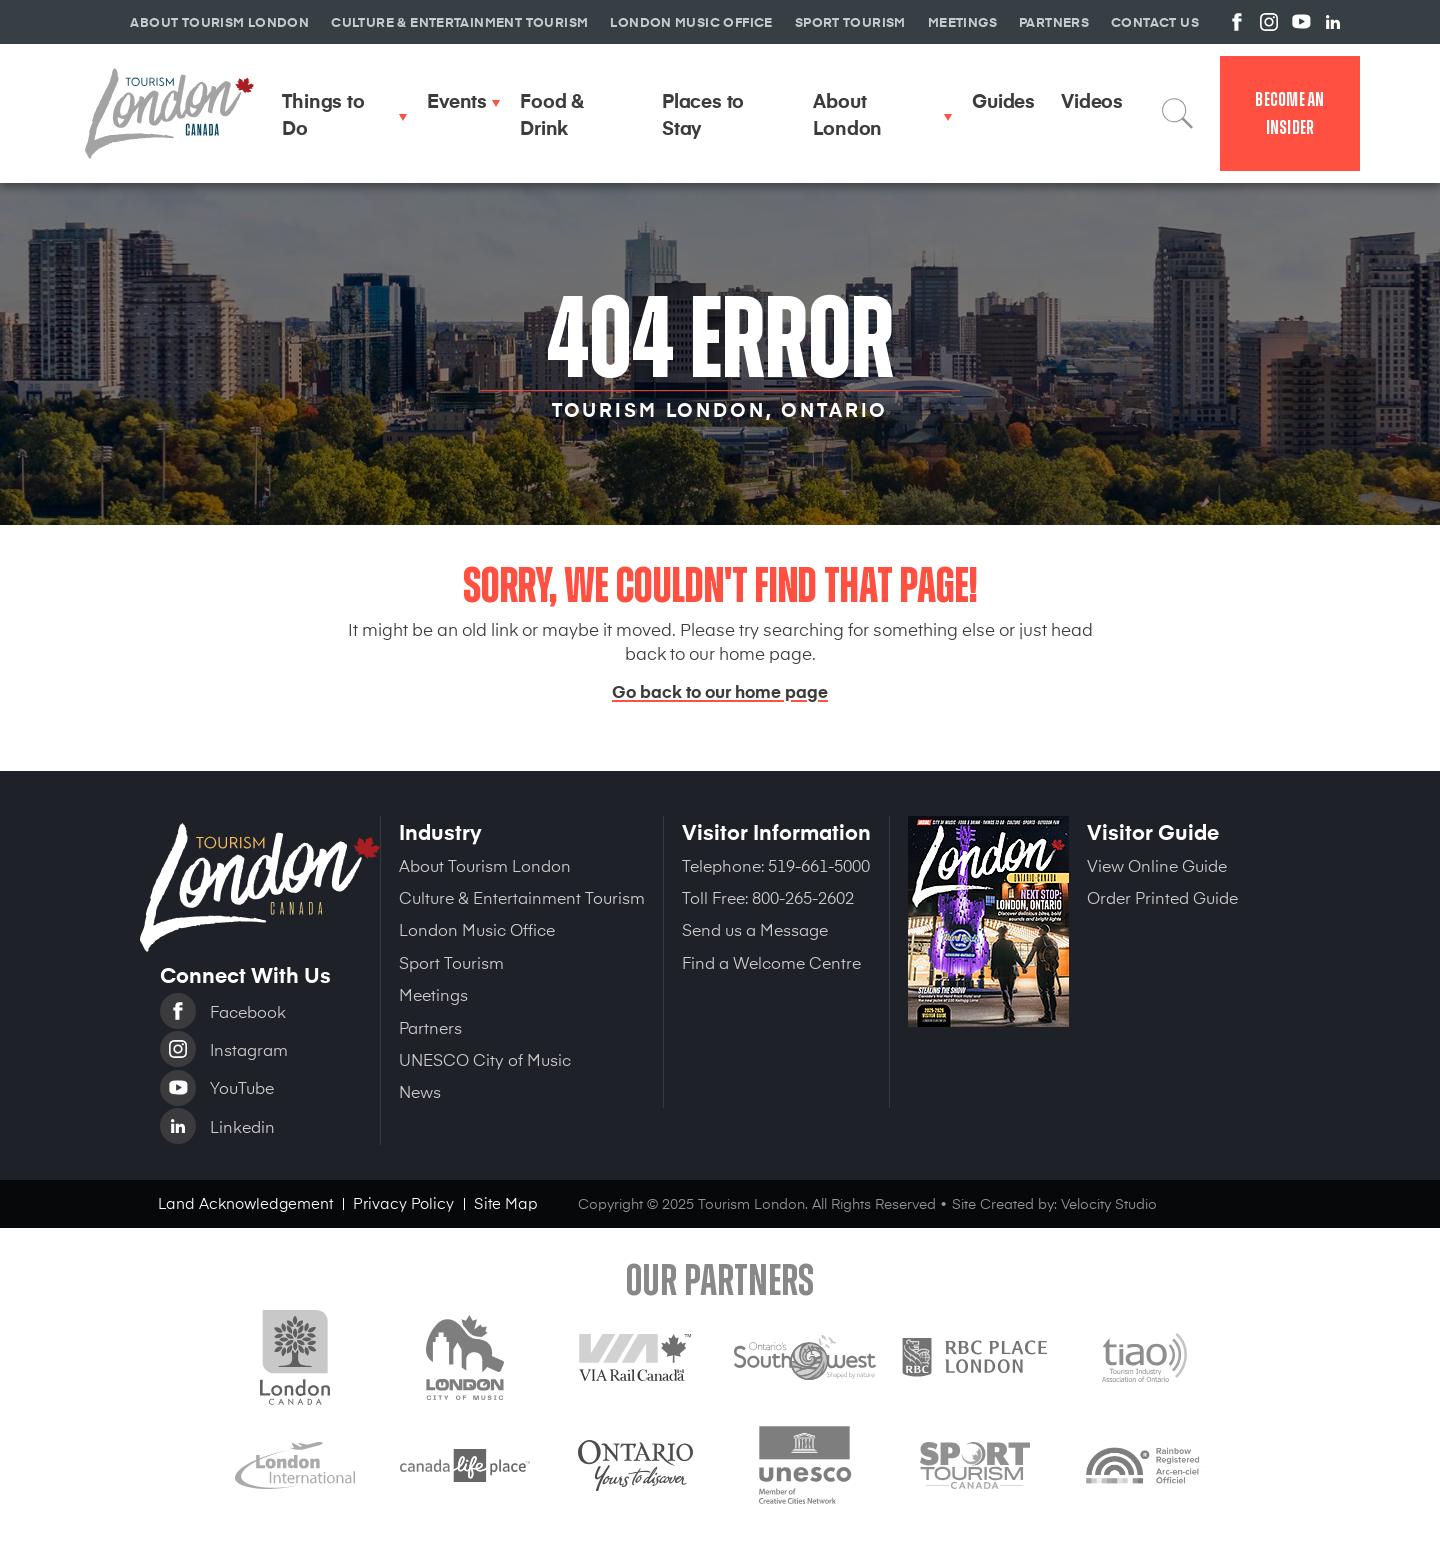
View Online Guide (1157, 865)
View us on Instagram (1269, 22)
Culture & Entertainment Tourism (522, 897)
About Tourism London (485, 865)
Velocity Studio (1109, 1203)
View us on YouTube (1301, 22)
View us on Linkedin (1333, 22)
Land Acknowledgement (245, 1202)
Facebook (248, 1011)
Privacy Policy (403, 1202)
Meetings (433, 994)
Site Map (506, 1202)
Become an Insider (1289, 113)
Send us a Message (755, 929)
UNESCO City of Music (485, 1059)
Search (1178, 113)
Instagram (249, 1049)
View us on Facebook (1237, 22)
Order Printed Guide (1162, 897)
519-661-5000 (819, 865)
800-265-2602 (803, 897)
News (420, 1091)
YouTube (242, 1087)
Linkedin (242, 1126)
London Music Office (477, 929)
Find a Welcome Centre (771, 962)
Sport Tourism (451, 962)
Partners (430, 1027)
